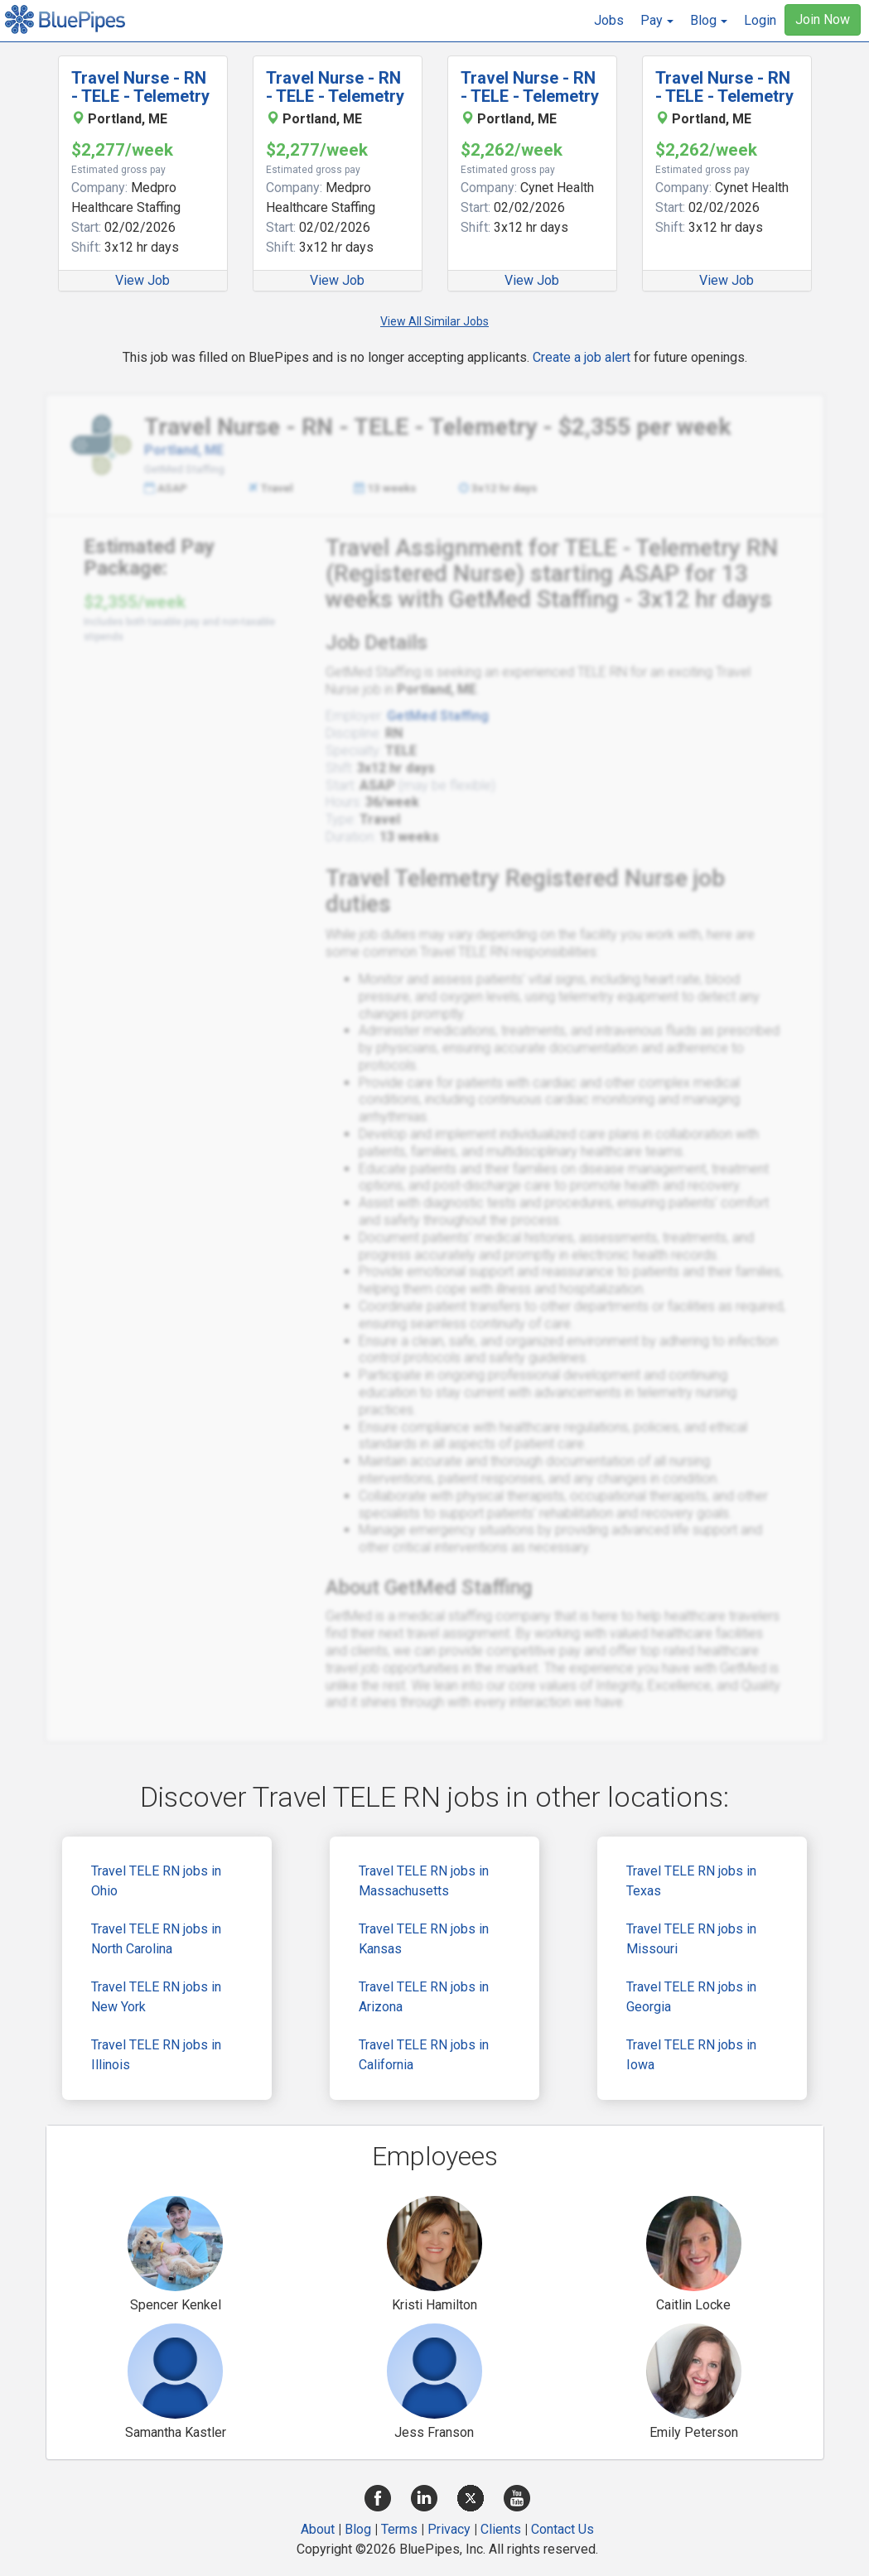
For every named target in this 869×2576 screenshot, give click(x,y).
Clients (500, 2529)
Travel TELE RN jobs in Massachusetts (424, 1881)
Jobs (609, 20)
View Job (142, 280)
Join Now (822, 19)
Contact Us (562, 2529)
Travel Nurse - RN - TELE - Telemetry (140, 87)
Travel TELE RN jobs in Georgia (691, 1997)
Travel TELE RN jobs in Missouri (691, 1939)
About (318, 2529)
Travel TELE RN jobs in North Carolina (156, 1939)
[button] (657, 20)
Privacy (449, 2529)
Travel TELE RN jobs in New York (156, 1997)
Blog (358, 2529)
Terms (399, 2529)
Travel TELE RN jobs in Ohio (156, 1881)
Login (760, 20)
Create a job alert (581, 357)
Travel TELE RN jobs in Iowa (691, 2055)
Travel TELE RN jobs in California (424, 2055)
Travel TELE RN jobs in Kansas (424, 1939)
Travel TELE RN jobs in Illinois (156, 2055)
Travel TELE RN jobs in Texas (691, 1881)
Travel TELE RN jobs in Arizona (424, 1997)
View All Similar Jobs (434, 321)
